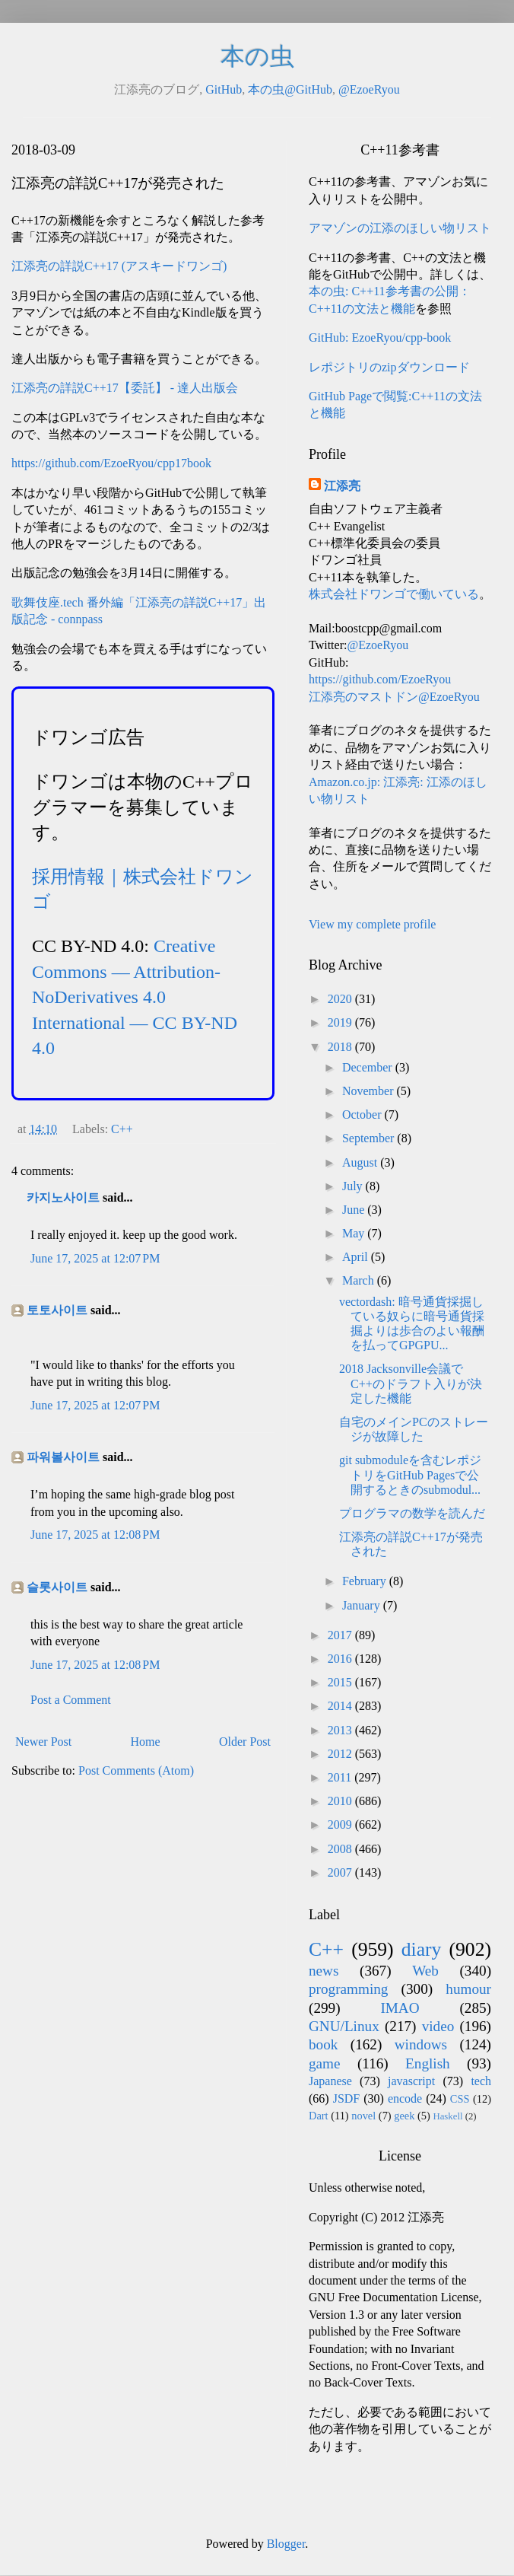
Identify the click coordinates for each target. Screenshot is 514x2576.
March (359, 1280)
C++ (122, 1128)
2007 (341, 1872)
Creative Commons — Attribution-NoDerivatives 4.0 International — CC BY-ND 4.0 (134, 997)
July (354, 1186)
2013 (341, 1730)
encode (405, 2098)
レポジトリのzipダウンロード (389, 367)
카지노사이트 (63, 1197)
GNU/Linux (344, 2026)
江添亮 (342, 485)
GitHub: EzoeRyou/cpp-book (380, 337)
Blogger (286, 2543)
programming (348, 1989)
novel (363, 2116)
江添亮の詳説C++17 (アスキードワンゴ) (119, 266)
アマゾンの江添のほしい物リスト (400, 227)
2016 (341, 1658)
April (356, 1256)
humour (468, 1989)
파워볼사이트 (63, 1456)
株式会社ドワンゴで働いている (394, 593)
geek (404, 2116)
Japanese (330, 2080)
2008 (341, 1848)
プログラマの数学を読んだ (412, 1513)
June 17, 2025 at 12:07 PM (95, 1258)
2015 (341, 1682)
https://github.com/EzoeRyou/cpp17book (111, 463)
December (368, 1067)
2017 (341, 1635)
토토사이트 (57, 1310)
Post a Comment (70, 1699)
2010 (341, 1800)
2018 (341, 1046)
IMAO (399, 2008)
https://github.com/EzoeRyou (380, 679)
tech (481, 2080)
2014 (341, 1705)
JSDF (346, 2098)
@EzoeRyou (369, 89)
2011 (341, 1777)
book (323, 2044)
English (427, 2063)
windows (421, 2044)
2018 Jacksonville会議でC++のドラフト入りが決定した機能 (410, 1383)
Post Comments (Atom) (136, 1770)
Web (425, 1971)
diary (421, 1949)
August (361, 1162)
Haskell (447, 2116)
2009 (341, 1824)
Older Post (245, 1741)
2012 (341, 1753)
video (438, 2026)
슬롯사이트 (57, 1587)
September (369, 1138)
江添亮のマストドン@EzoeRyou (394, 696)
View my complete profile (372, 924)
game (325, 2063)
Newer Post (43, 1741)
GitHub (223, 89)
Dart (318, 2116)
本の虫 (257, 56)
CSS (460, 2099)
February (365, 1581)
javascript (411, 2080)
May (354, 1233)
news (323, 1971)
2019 (341, 1022)
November (369, 1090)
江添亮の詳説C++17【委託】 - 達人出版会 (124, 387)
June (354, 1209)
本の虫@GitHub (290, 89)
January (362, 1605)
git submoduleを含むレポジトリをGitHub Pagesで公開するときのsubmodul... (410, 1474)
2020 (341, 998)
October (363, 1114)
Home (145, 1741)
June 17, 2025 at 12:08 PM (95, 1534)
